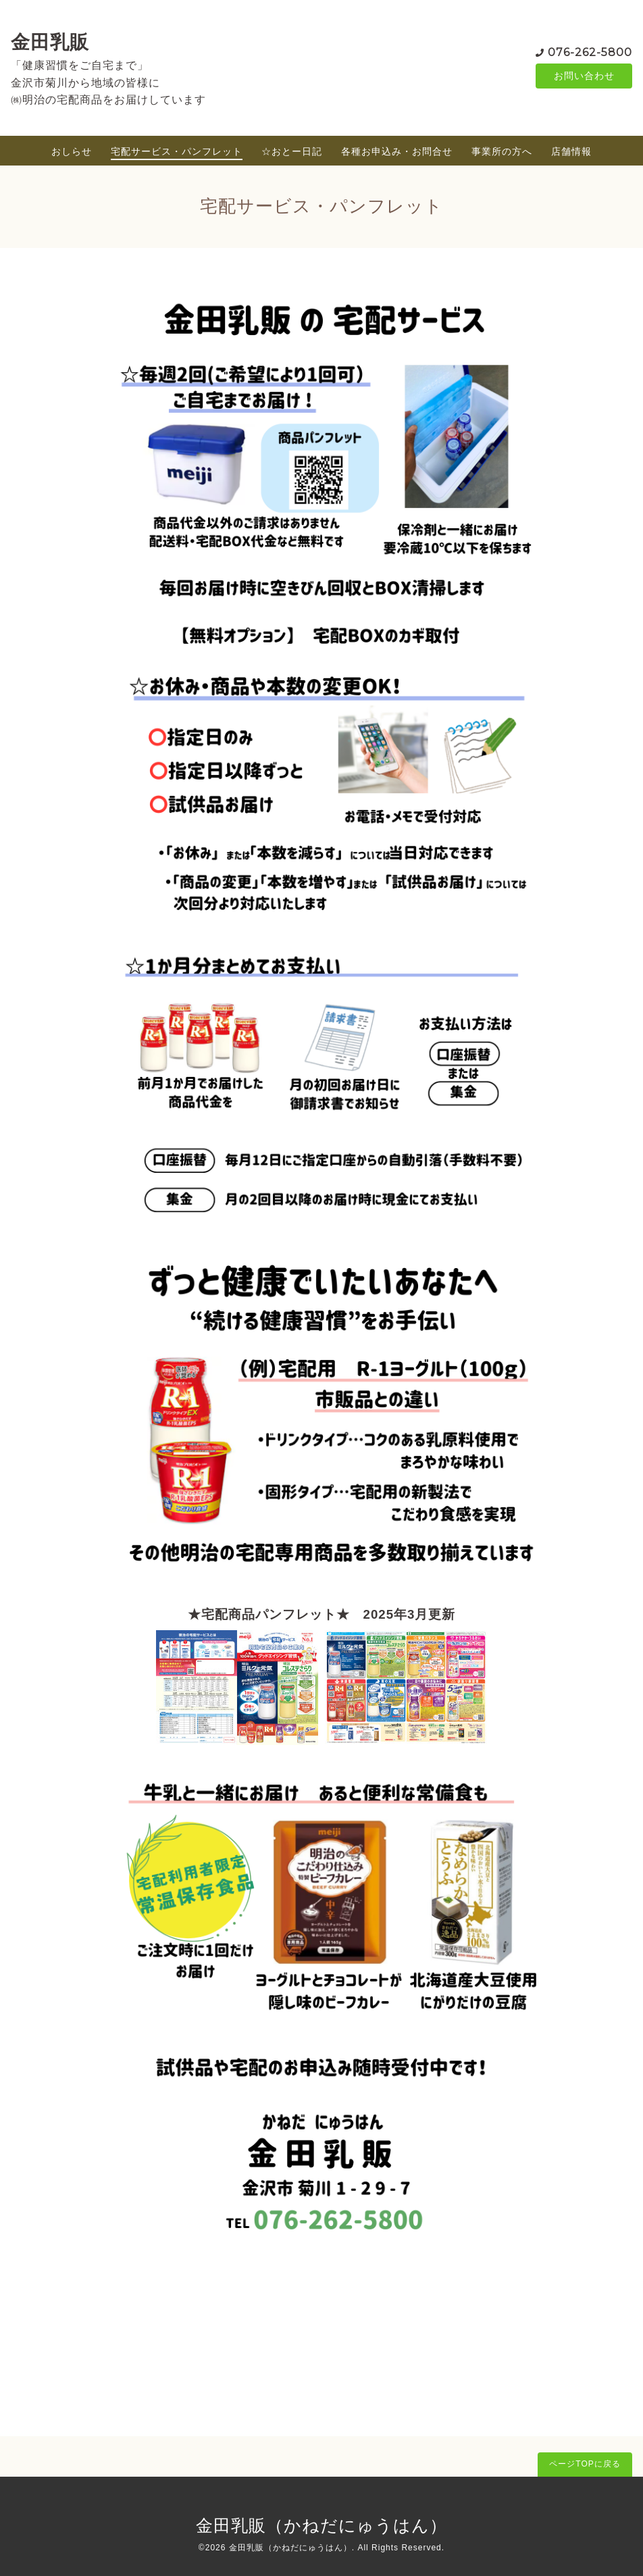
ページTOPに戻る (584, 2464)
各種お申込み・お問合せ (397, 151)
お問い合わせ (584, 75)
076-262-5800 (590, 51)
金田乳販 (50, 41)
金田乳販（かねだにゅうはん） (321, 2525)
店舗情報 (571, 151)
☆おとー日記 (291, 151)
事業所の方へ (501, 151)
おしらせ (71, 151)
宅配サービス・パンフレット (176, 151)
